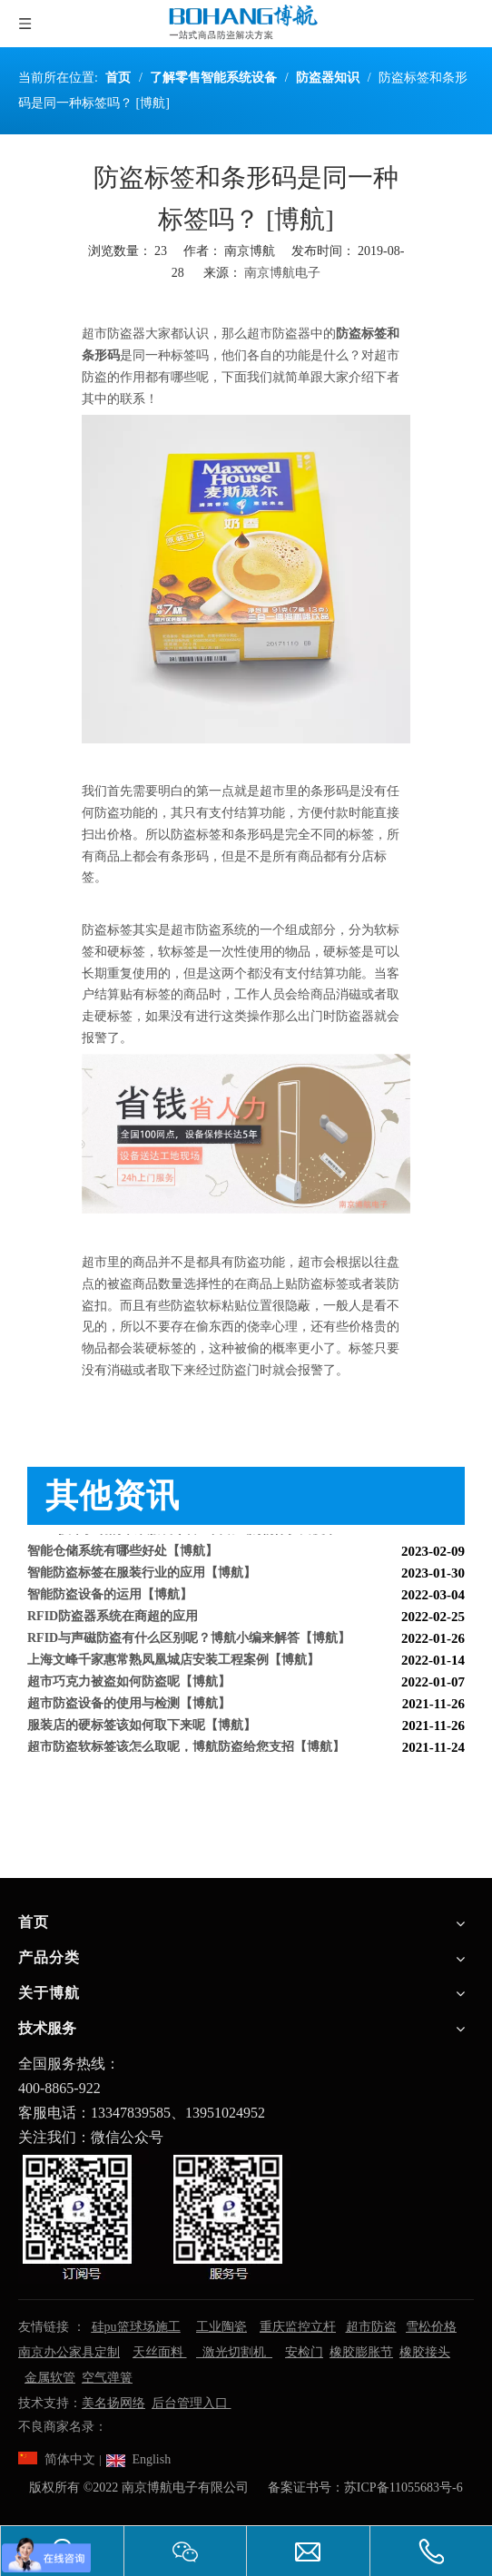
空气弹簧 (107, 2377)
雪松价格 (431, 2327)
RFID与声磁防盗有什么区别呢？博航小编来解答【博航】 (188, 1641)
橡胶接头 (424, 2352)
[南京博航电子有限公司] (154, 2216)
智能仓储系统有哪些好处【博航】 (122, 1554)
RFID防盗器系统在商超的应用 (112, 1620)
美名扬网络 (113, 2403)
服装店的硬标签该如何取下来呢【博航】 (141, 1728)
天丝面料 (160, 2352)
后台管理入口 (191, 2403)
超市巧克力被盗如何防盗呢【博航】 (129, 1685)
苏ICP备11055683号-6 (403, 2487)
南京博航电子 (282, 273)
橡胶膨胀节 (361, 2352)
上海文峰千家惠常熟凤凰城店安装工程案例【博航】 (173, 1663)
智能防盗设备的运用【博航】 (109, 1598)
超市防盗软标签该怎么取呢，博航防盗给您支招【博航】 (186, 1750)
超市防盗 (371, 2327)
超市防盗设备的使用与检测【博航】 (129, 1707)
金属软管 (50, 2377)
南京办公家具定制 (69, 2352)
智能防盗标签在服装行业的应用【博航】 (141, 1576)
